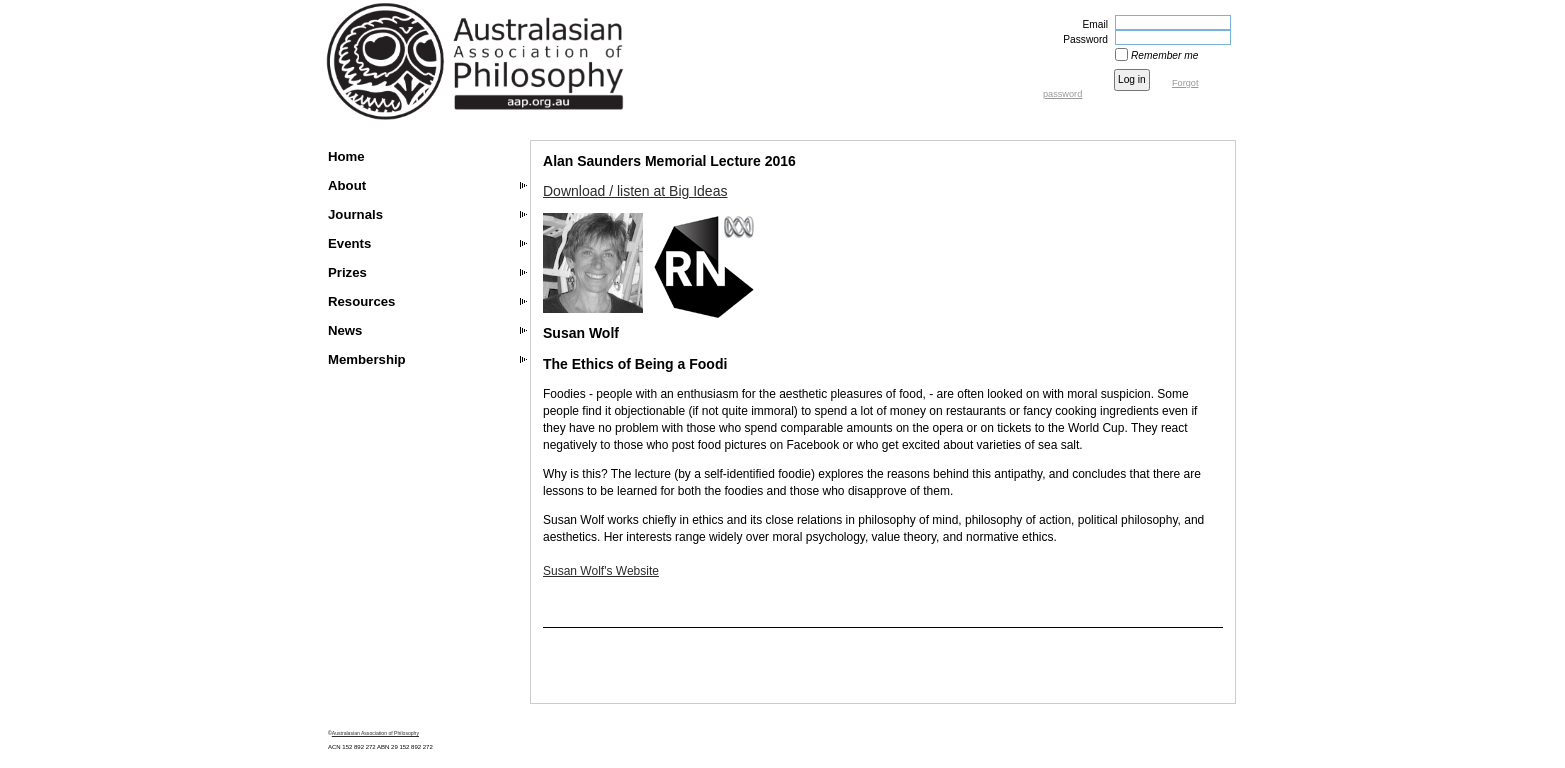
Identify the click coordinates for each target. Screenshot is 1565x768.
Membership (367, 359)
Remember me (1164, 55)
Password (1082, 39)
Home (346, 156)
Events (349, 243)
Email (1092, 24)
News (345, 330)
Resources (361, 301)
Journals (355, 214)
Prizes (347, 272)
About (347, 185)
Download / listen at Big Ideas (635, 191)
